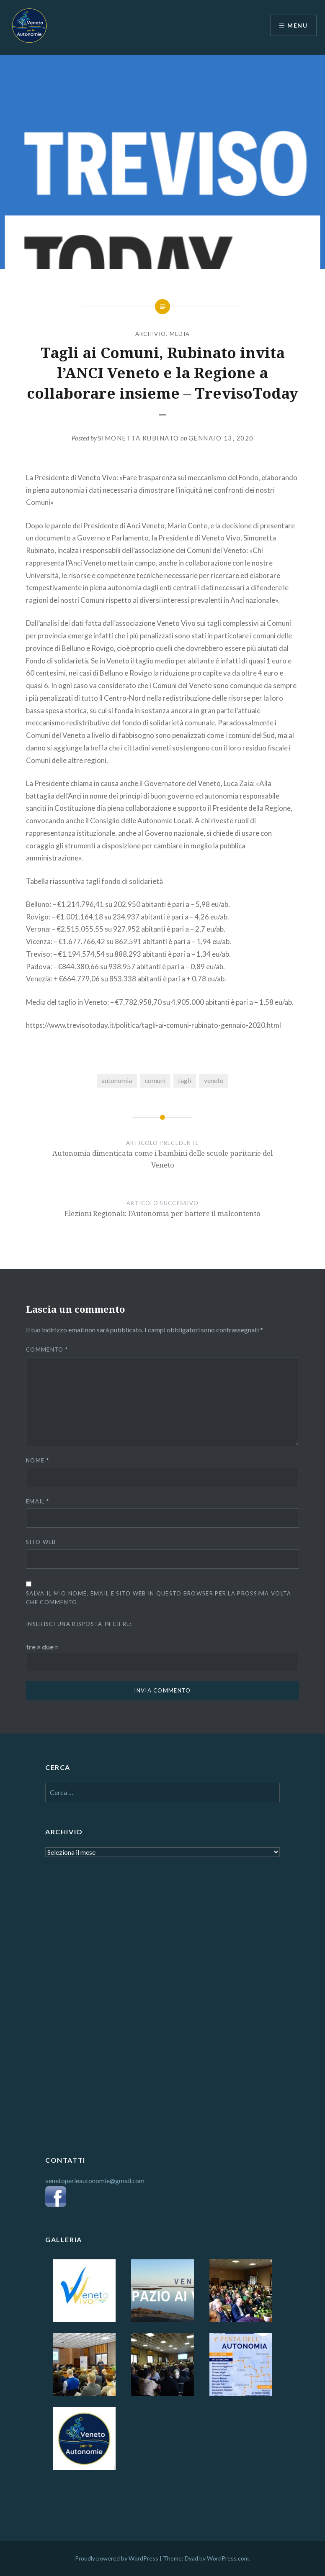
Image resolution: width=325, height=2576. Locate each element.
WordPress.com (228, 2558)
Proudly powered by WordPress (116, 2558)
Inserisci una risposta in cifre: (79, 1624)
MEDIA (180, 333)
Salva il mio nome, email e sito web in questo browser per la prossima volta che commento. (158, 1598)
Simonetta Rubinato (138, 438)
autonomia (116, 1080)
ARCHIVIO (150, 333)
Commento (47, 1349)
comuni (155, 1080)
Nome (37, 1460)
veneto (214, 1080)
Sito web (41, 1542)
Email (37, 1501)
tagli (184, 1080)
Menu (297, 25)
